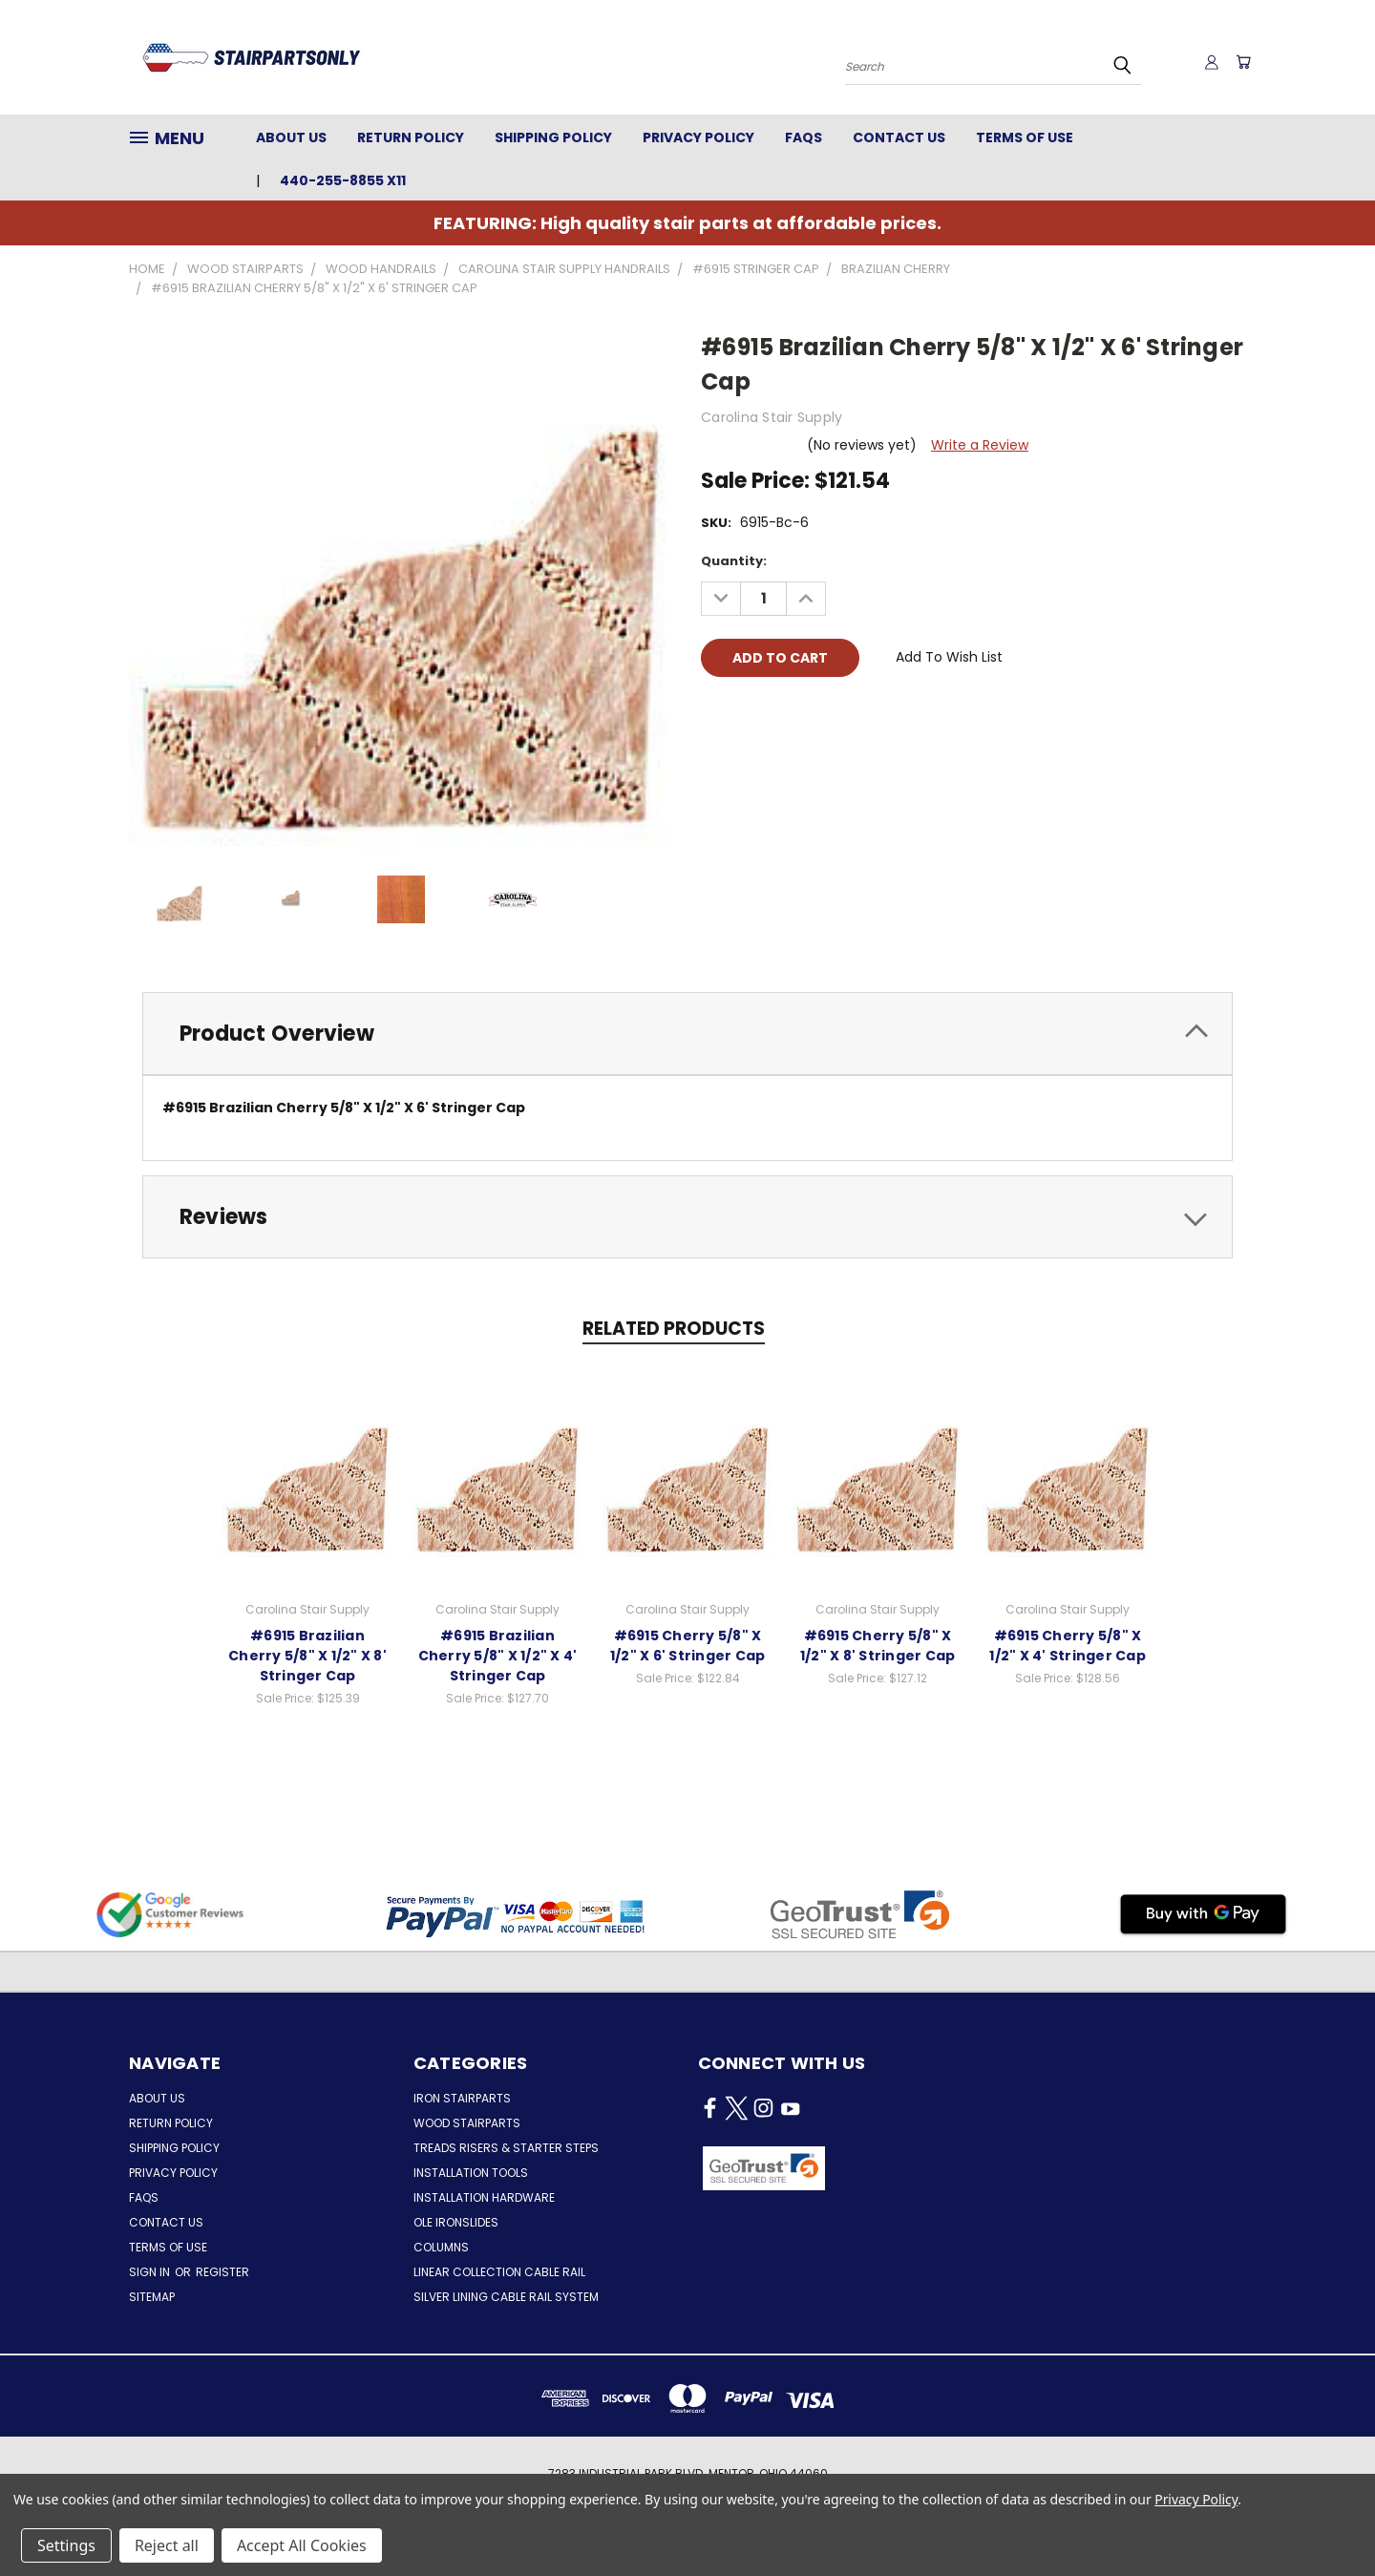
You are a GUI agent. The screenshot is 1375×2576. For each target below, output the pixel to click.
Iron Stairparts (462, 2098)
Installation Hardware (484, 2197)
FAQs (803, 137)
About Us (291, 137)
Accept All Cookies (302, 2545)
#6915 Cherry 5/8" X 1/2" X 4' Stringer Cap (1067, 1645)
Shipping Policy (553, 137)
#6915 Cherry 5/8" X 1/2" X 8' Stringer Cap (878, 1645)
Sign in (151, 2272)
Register (222, 2272)
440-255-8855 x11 (343, 180)
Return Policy (410, 137)
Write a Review (979, 444)
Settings (66, 2545)
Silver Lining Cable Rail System (506, 2297)
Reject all (167, 2545)
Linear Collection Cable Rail (499, 2272)
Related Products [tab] (673, 1328)
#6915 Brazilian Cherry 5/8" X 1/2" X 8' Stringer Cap (307, 1655)
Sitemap (152, 2297)
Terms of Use (1024, 137)
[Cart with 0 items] (1241, 62)
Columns (441, 2247)
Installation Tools (470, 2172)
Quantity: (734, 561)
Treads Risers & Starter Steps (506, 2148)
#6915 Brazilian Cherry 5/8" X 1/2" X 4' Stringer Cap (498, 1655)
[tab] (687, 1033)
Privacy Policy (698, 137)
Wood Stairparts (466, 2123)
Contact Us (899, 137)
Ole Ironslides (455, 2222)
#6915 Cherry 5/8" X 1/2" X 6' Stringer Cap (688, 1645)
